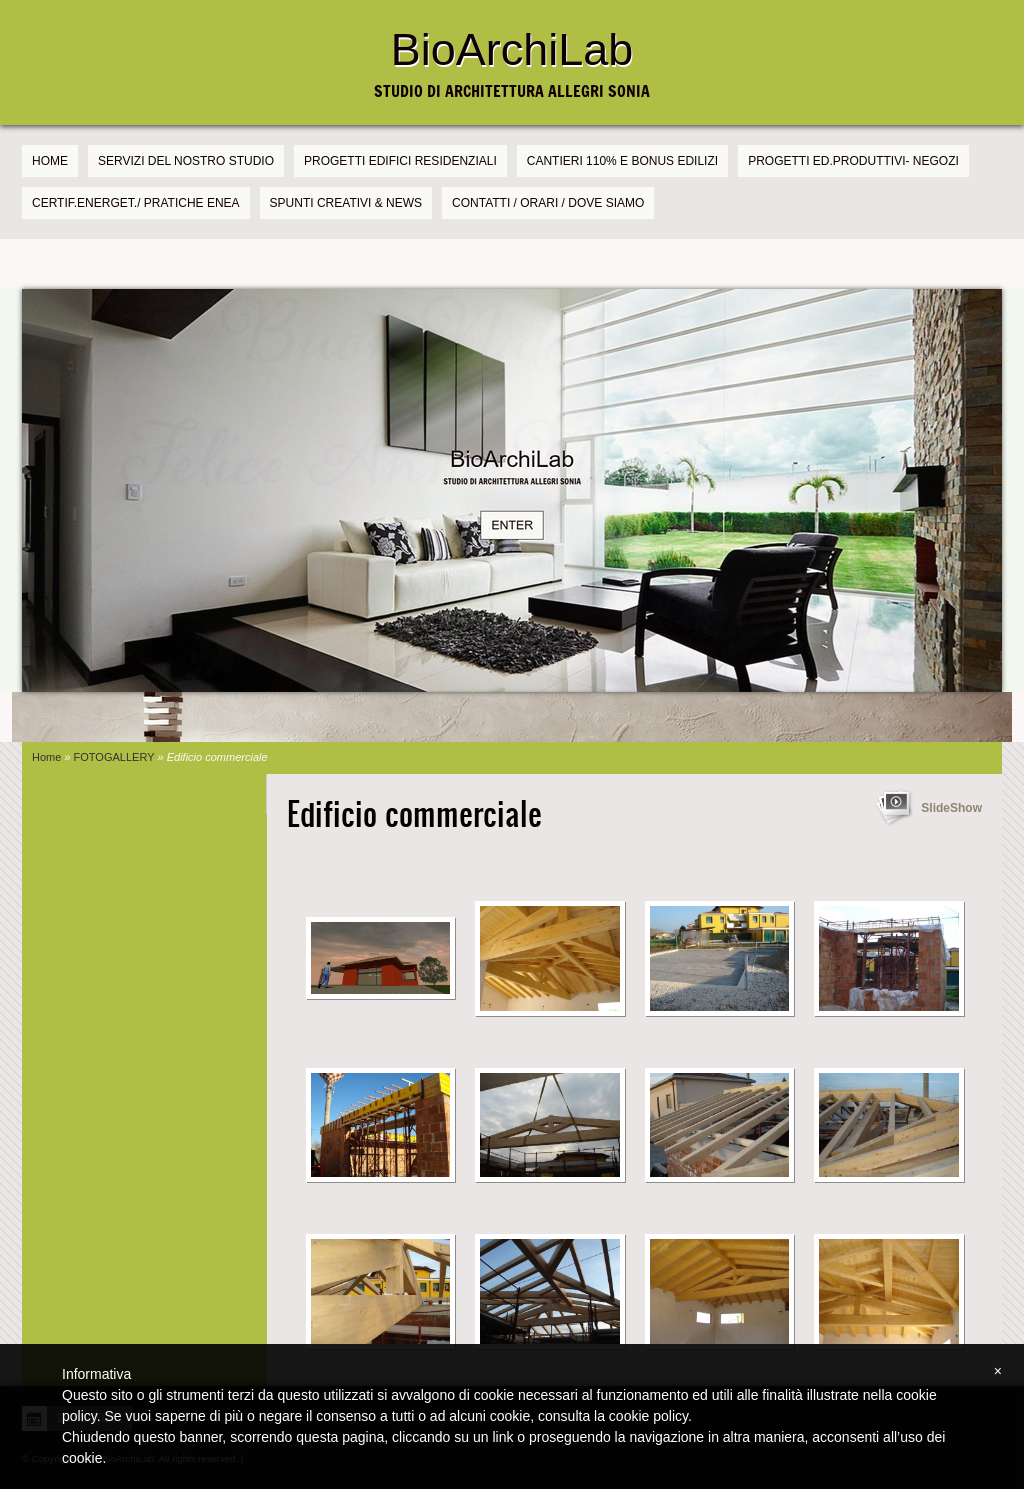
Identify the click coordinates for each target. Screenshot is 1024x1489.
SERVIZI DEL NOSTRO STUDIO (186, 161)
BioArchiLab (512, 49)
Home (50, 161)
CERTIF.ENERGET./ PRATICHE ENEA (136, 203)
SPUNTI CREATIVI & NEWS (346, 203)
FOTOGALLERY (114, 757)
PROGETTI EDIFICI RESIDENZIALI (400, 161)
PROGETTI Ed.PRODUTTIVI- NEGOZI (853, 161)
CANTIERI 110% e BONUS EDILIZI (622, 161)
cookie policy (648, 1416)
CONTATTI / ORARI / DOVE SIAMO (548, 203)
